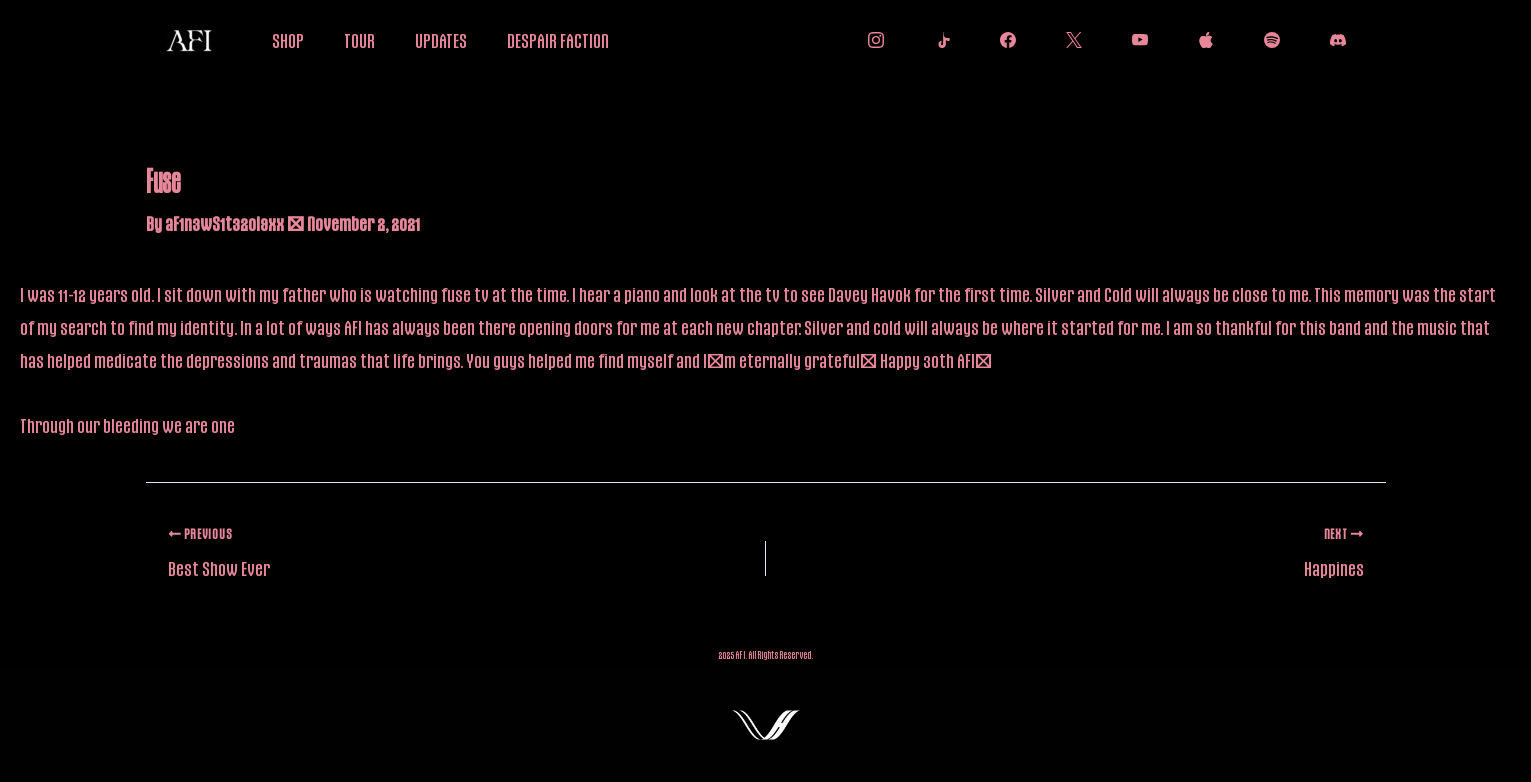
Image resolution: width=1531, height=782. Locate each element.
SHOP (288, 40)
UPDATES (441, 40)
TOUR (359, 40)
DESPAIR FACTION (558, 40)
